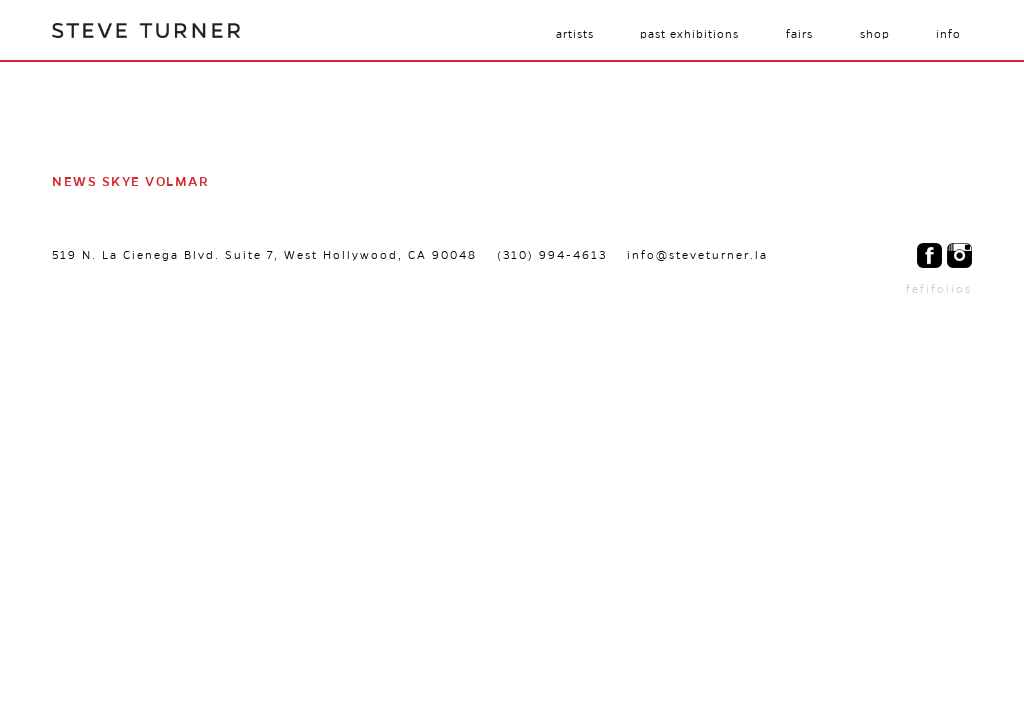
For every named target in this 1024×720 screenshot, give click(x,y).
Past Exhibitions (689, 34)
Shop (875, 34)
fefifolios (939, 289)
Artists (575, 34)
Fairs (799, 34)
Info (948, 34)
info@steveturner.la (697, 255)
